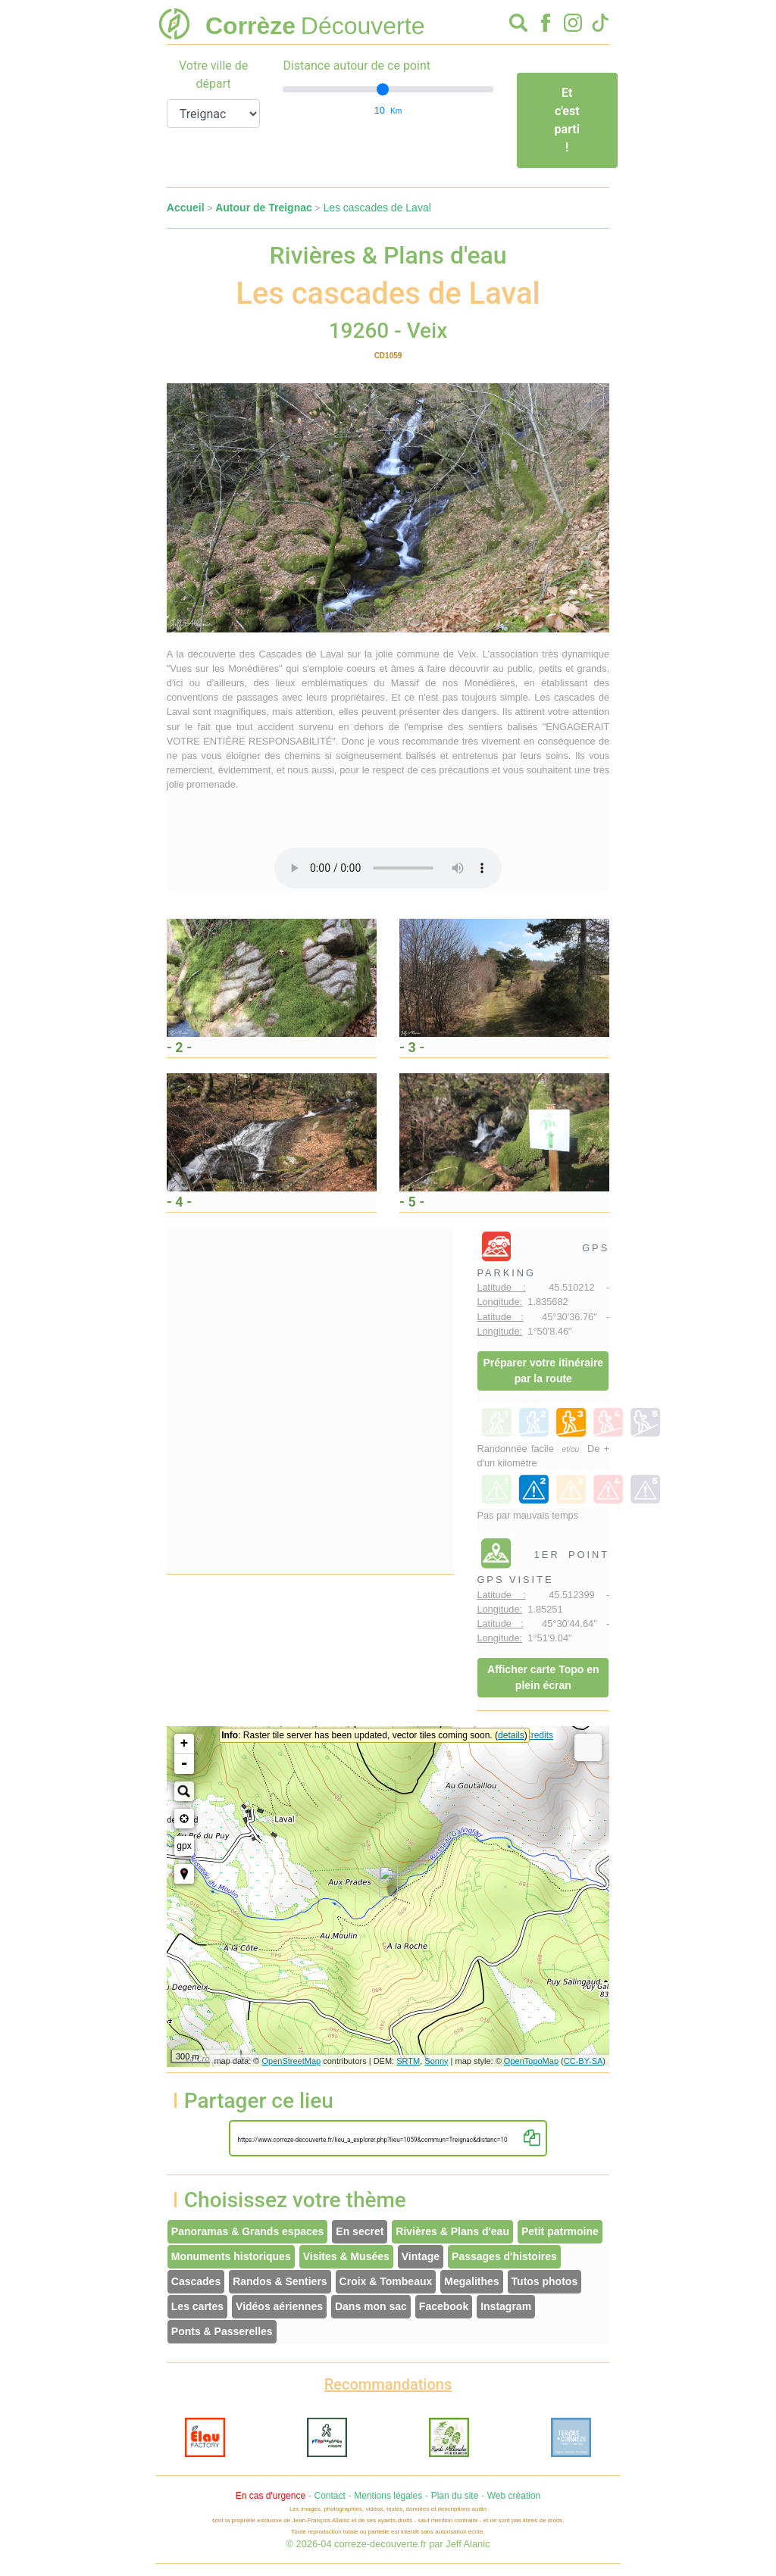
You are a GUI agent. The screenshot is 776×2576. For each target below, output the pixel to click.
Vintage (421, 2256)
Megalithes (471, 2281)
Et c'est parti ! (567, 120)
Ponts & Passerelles (222, 2331)
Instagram (505, 2306)
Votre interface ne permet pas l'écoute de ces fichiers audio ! (388, 868)
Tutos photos (545, 2281)
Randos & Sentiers (280, 2281)
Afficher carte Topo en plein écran (543, 1677)
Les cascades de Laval (376, 207)
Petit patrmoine (560, 2231)
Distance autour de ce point (356, 65)
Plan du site (455, 2495)
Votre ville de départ (213, 74)
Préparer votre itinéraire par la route (543, 1371)
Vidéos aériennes (279, 2306)
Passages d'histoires (504, 2256)
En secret (359, 2231)
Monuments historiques (231, 2256)
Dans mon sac (371, 2306)
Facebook (443, 2306)
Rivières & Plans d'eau (452, 2231)
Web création (513, 2495)
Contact (329, 2495)
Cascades (196, 2281)
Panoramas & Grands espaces (247, 2231)
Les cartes (197, 2306)
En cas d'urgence (270, 2495)
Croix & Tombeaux (386, 2281)
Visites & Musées (346, 2256)
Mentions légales (388, 2495)
